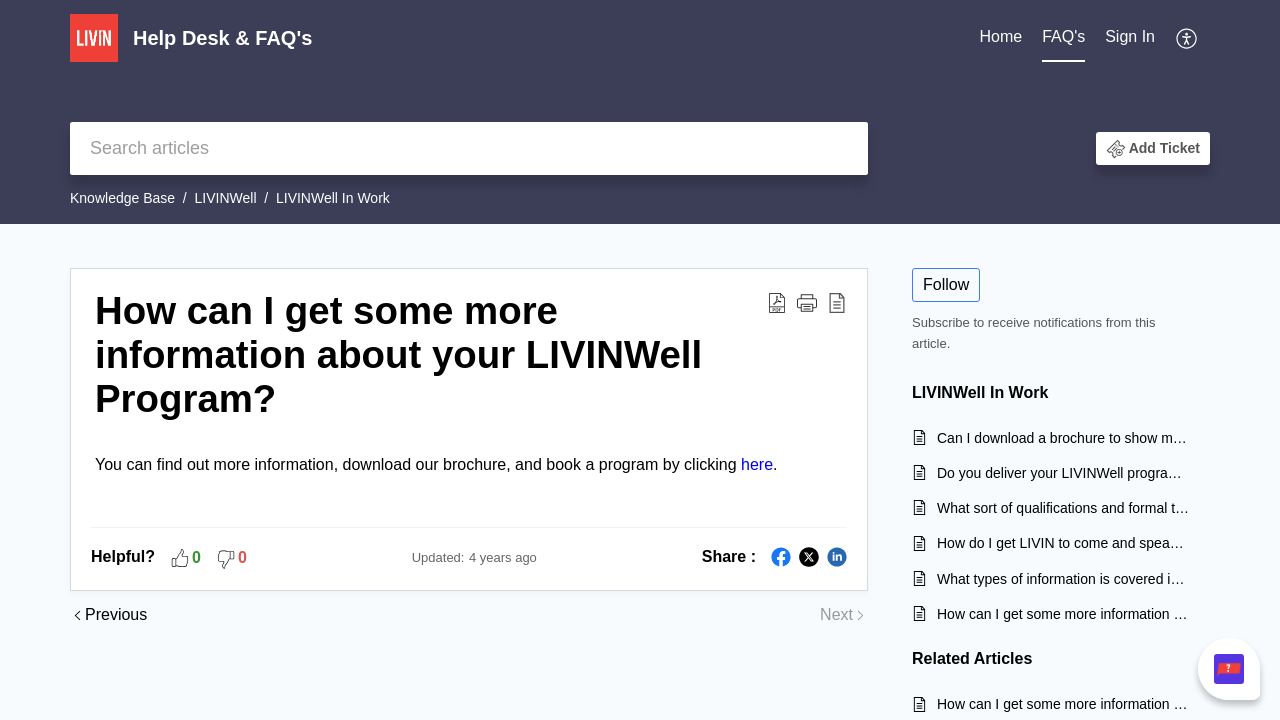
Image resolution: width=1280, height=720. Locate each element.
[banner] (640, 112)
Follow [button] (946, 284)
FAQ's (1063, 36)
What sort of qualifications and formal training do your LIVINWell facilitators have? (1063, 508)
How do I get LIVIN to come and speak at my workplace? (1063, 543)
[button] (1153, 148)
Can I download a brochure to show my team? (1063, 438)
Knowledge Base (122, 198)
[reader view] (837, 302)
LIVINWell (226, 198)
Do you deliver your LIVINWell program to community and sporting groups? (1063, 473)
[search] (469, 148)
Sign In (1130, 36)
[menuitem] (1130, 38)
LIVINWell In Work (333, 198)
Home (1000, 36)
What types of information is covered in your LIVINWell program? (1063, 579)
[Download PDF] (777, 302)
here (757, 464)
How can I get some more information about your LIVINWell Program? (398, 354)
